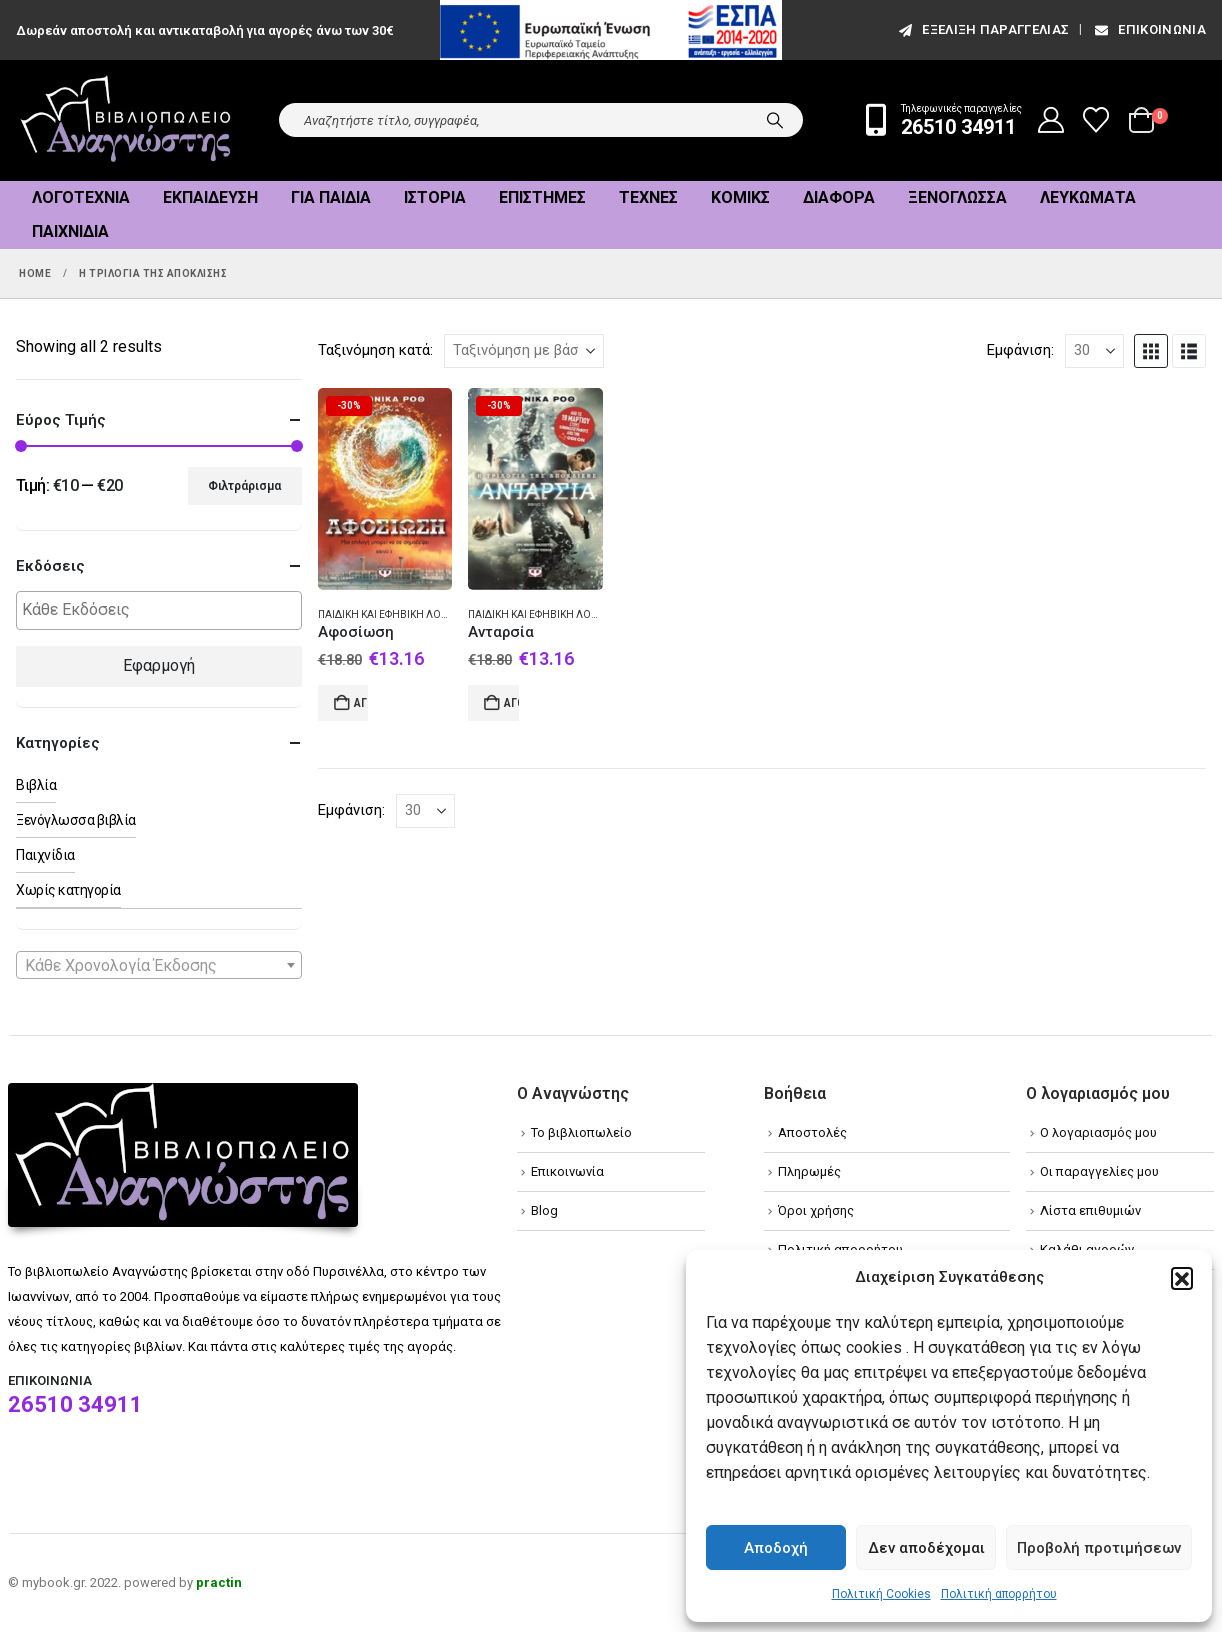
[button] (1182, 1278)
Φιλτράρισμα (244, 486)
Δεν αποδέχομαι (926, 1548)
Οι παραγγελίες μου (1099, 1171)
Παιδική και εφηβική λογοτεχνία (404, 614)
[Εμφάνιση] (1094, 351)
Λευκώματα (1088, 197)
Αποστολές (812, 1132)
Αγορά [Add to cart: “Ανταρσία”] (511, 703)
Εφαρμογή (159, 665)
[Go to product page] (385, 489)
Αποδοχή (776, 1548)
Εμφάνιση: (1020, 350)
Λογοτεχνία (81, 197)
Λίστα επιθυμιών (1090, 1210)
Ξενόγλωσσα (957, 197)
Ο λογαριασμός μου (1098, 1132)
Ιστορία (435, 197)
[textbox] (164, 610)
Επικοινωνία (1149, 29)
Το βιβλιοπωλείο (581, 1132)
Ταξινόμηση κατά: (375, 350)
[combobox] (159, 965)
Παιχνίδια (70, 231)
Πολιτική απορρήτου (999, 1594)
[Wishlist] (1096, 120)
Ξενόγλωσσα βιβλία (76, 820)
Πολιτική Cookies (881, 1594)
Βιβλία (36, 785)
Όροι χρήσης (816, 1210)
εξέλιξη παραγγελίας (982, 29)
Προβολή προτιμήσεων (1099, 1548)
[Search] (775, 120)
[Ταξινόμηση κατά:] (524, 351)
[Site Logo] (126, 120)
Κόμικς (740, 197)
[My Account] (1051, 120)
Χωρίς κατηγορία (68, 890)
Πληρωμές (809, 1171)
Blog (544, 1210)
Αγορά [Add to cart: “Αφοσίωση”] (361, 703)
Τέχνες (648, 197)
